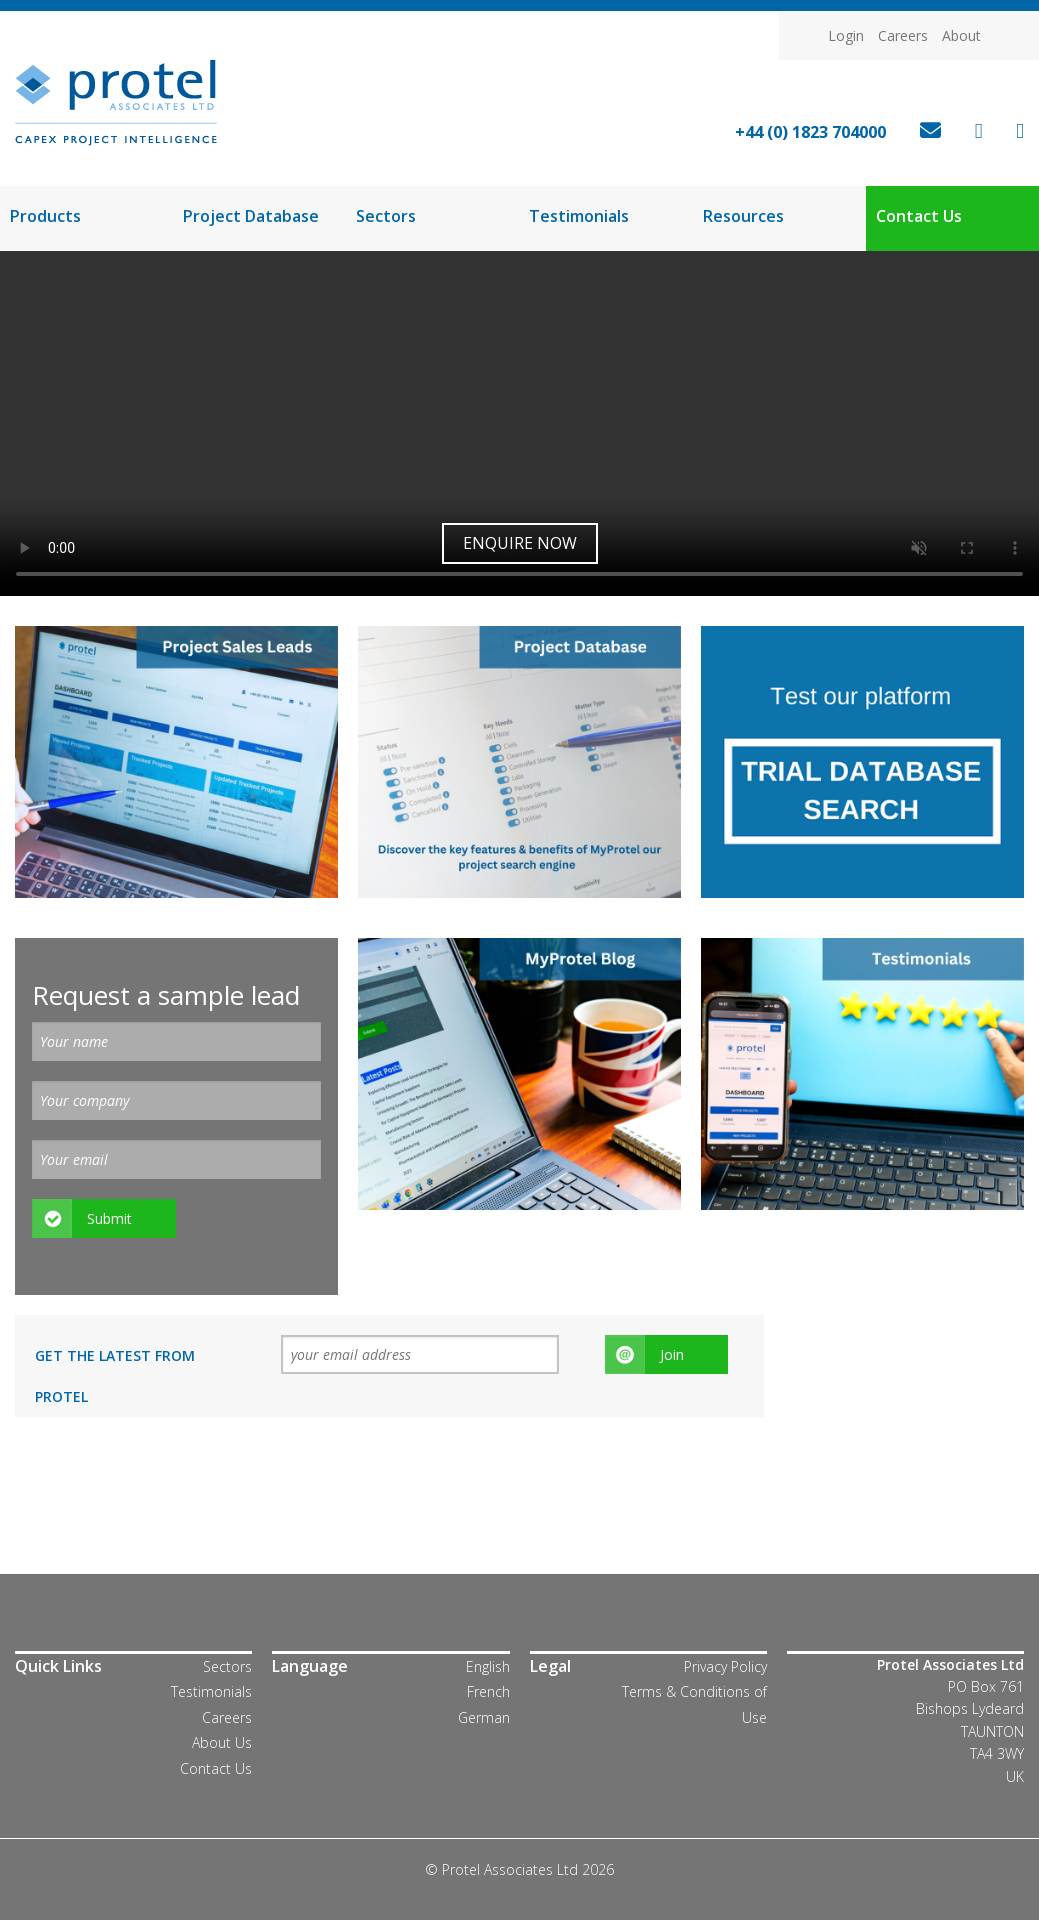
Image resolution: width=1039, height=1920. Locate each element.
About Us (222, 1742)
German (484, 1717)
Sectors (386, 216)
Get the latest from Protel (115, 1376)
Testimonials (579, 216)
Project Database (251, 216)
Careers (903, 35)
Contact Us (919, 216)
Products (45, 216)
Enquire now (520, 543)
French (488, 1691)
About (961, 35)
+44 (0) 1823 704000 (810, 132)
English (488, 1666)
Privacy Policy (725, 1666)
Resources (743, 216)
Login (846, 35)
